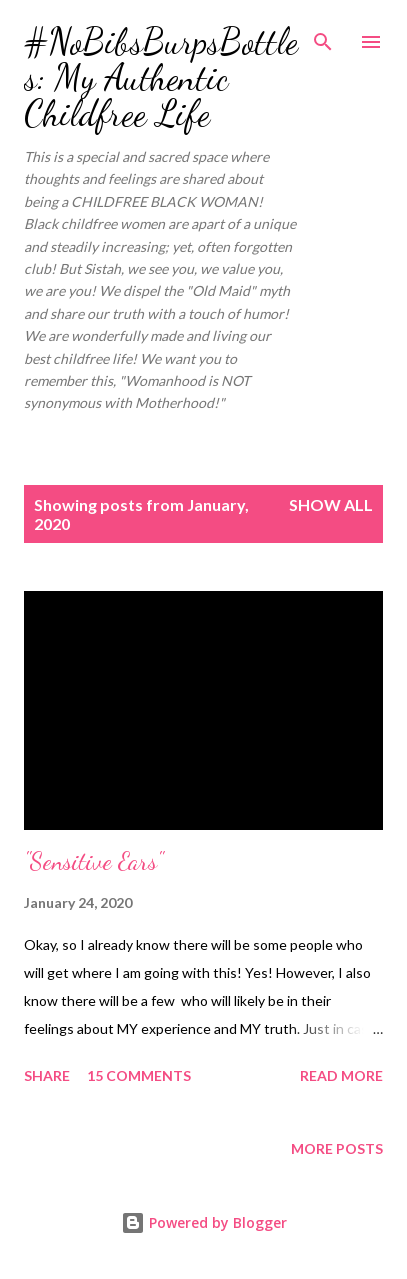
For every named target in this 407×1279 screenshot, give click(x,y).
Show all (331, 504)
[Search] (323, 36)
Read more (341, 1075)
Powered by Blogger (204, 1222)
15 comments (139, 1075)
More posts (337, 1148)
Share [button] (47, 1075)
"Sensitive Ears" (93, 861)
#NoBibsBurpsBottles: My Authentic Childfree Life (161, 77)
